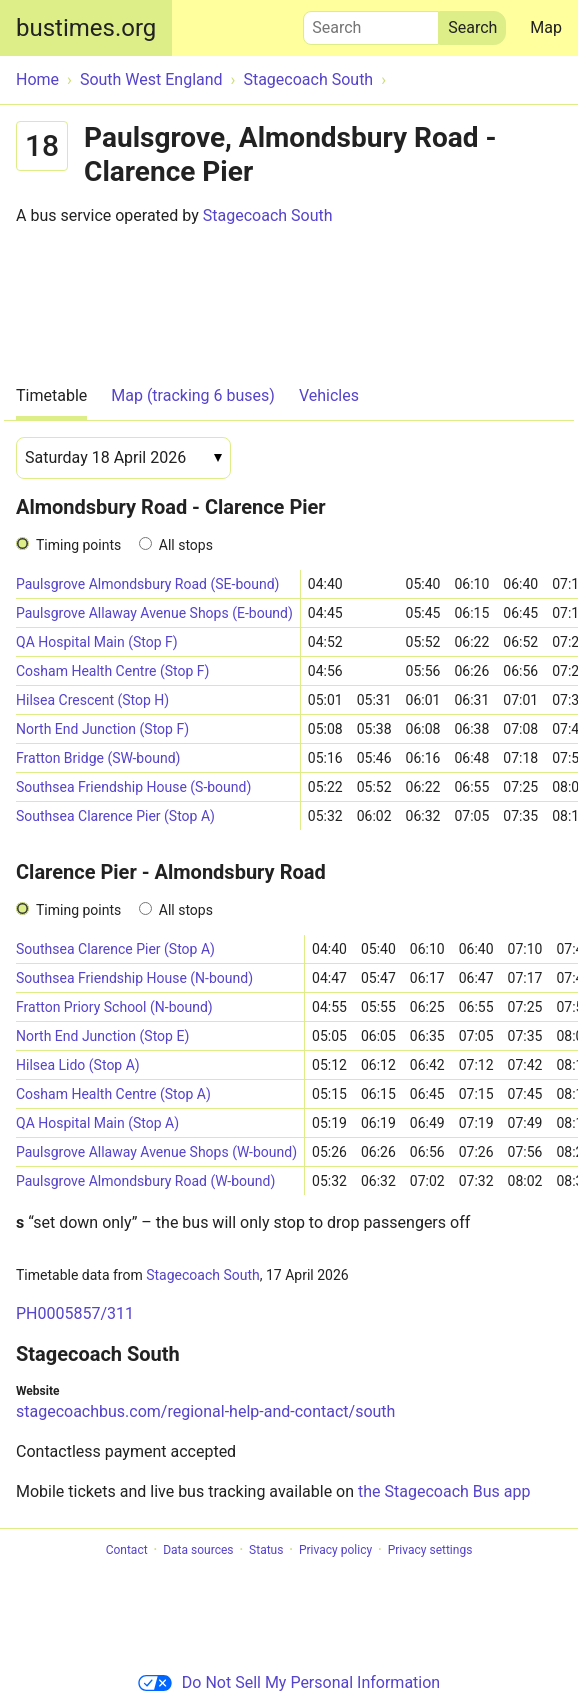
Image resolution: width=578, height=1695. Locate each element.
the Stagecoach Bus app (444, 1491)
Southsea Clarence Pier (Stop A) (115, 816)
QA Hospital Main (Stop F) (97, 642)
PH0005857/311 (75, 1313)
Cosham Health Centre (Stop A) (113, 1094)
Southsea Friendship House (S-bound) (133, 787)
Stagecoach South (268, 215)
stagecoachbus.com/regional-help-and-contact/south (205, 1411)
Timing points (78, 545)
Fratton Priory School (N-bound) (114, 1007)
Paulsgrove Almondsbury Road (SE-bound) (147, 584)
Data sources (198, 1550)
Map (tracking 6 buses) (193, 395)
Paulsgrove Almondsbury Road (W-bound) (145, 1181)
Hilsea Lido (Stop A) (78, 1065)
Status (266, 1550)
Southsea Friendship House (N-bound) (134, 978)
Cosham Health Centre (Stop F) (112, 671)
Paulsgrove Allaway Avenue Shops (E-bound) (154, 613)
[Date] (123, 458)
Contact (127, 1550)
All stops (186, 545)
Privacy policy (335, 1550)
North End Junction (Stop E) (102, 1036)
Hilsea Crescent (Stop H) (92, 700)
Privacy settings (430, 1550)
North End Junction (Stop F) (102, 729)
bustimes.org (86, 28)
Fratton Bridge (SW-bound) (98, 758)
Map (546, 27)
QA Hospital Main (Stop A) (97, 1123)
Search (371, 23)
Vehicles (329, 395)
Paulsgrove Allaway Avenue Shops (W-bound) (156, 1152)
